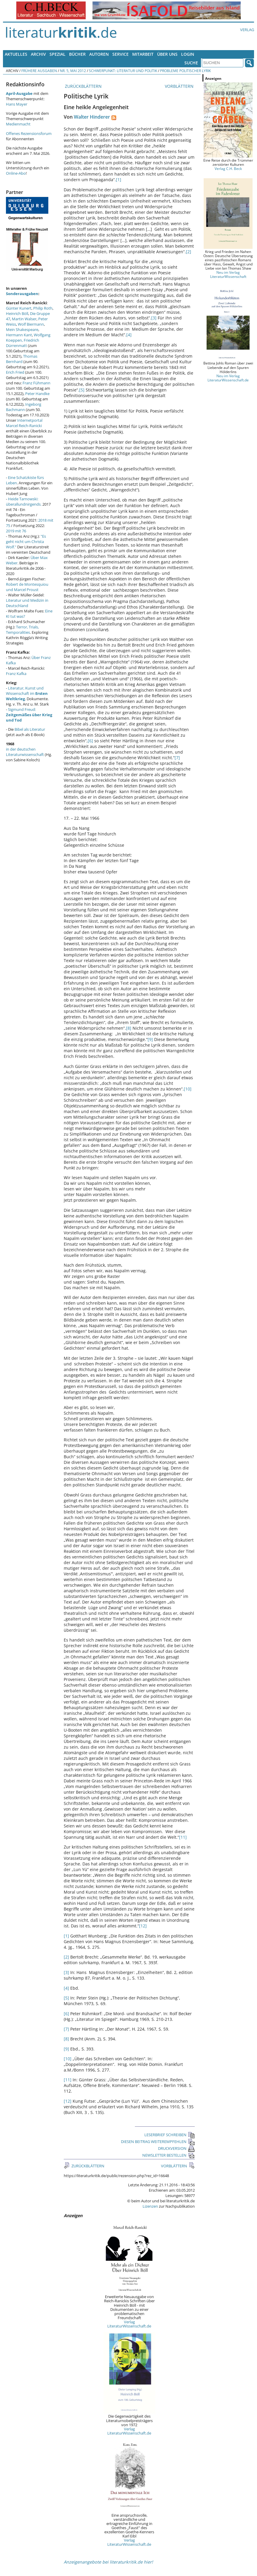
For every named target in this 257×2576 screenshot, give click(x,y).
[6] (90, 740)
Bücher (77, 54)
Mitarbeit (143, 54)
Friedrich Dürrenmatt (22, 342)
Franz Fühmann (36, 383)
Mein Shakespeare (22, 329)
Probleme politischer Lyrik (185, 70)
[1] (118, 179)
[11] (183, 1837)
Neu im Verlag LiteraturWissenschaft (228, 274)
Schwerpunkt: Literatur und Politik (123, 70)
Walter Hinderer (92, 117)
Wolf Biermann (31, 324)
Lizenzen (150, 2206)
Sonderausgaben (22, 293)
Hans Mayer (16, 104)
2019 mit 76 (16, 531)
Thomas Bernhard (21, 359)
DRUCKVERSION (176, 2148)
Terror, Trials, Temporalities (22, 629)
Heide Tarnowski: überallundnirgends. (23, 501)
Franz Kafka (16, 673)
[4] (129, 334)
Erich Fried (15, 372)
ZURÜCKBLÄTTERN (83, 86)
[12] (143, 1926)
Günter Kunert (18, 308)
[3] (154, 318)
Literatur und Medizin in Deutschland (27, 603)
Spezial (58, 54)
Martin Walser (24, 318)
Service (120, 54)
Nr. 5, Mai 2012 (73, 70)
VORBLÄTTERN (180, 86)
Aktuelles (16, 54)
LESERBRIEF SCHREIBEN (169, 2134)
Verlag (247, 29)
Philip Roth (42, 308)
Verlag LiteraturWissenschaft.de (129, 2324)
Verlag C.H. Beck (228, 168)
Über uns (167, 54)
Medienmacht (18, 124)
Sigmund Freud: (29, 715)
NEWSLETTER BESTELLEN (168, 2155)
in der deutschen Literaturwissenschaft (25, 751)
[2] (188, 251)
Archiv (38, 54)
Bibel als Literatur (30, 729)
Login (187, 54)
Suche (191, 63)
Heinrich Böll (17, 313)
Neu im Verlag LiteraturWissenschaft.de (228, 377)
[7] (177, 757)
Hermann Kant (19, 334)
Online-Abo (16, 173)
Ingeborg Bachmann (23, 407)
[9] (150, 1039)
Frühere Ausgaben (39, 70)
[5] (81, 390)
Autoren (99, 54)
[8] (128, 1028)
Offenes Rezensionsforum (29, 133)
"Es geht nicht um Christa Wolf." (26, 542)
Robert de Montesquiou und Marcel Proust (27, 587)
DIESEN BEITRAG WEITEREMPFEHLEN (158, 2141)
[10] (187, 1089)
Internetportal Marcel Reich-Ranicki (24, 423)
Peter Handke (37, 393)
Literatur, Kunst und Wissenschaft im (27, 693)
